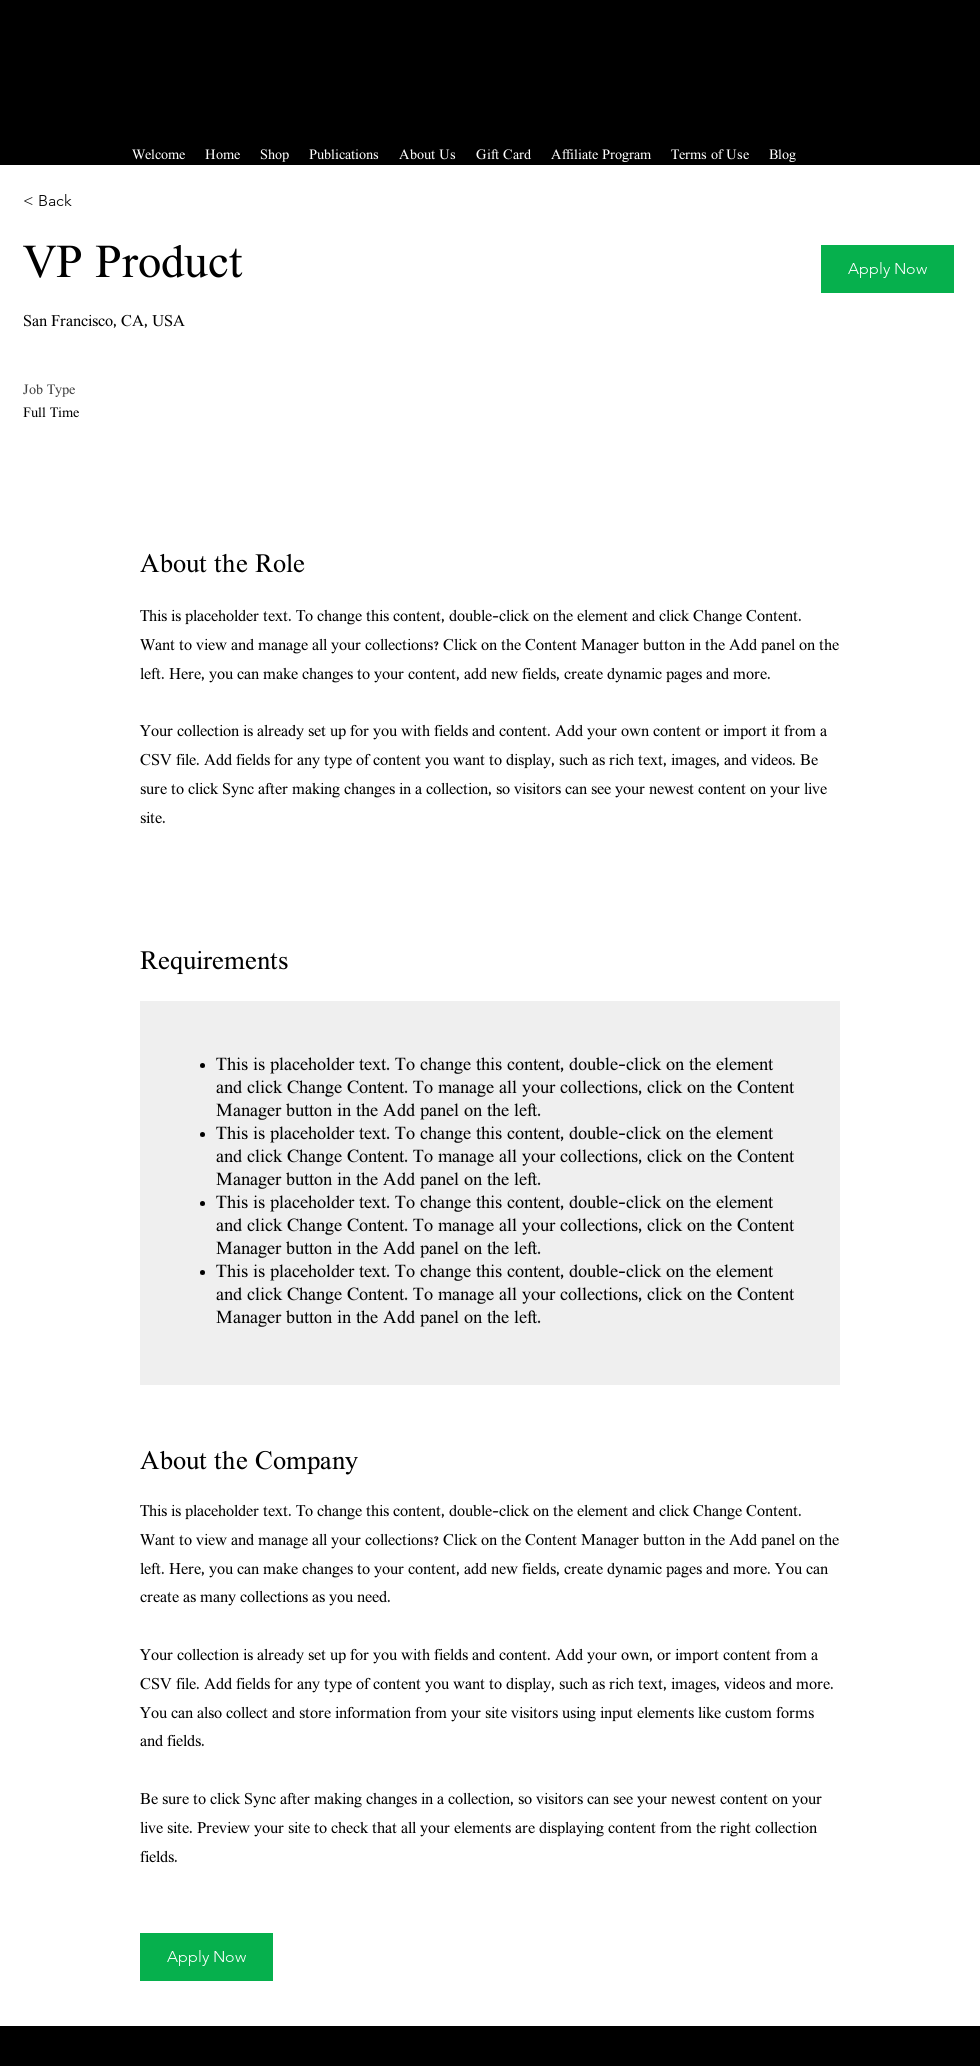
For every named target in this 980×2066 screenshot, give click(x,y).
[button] (887, 269)
